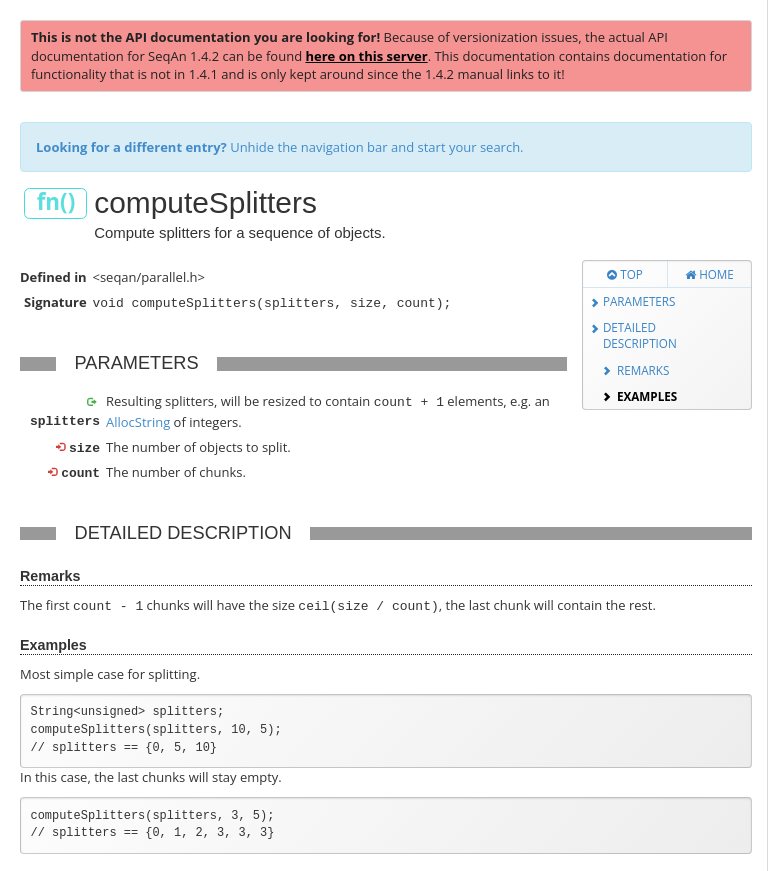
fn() (56, 202)
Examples (647, 396)
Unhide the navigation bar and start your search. (280, 147)
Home (709, 274)
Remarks (643, 370)
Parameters (639, 301)
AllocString (138, 420)
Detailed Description (640, 335)
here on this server (366, 56)
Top (625, 274)
